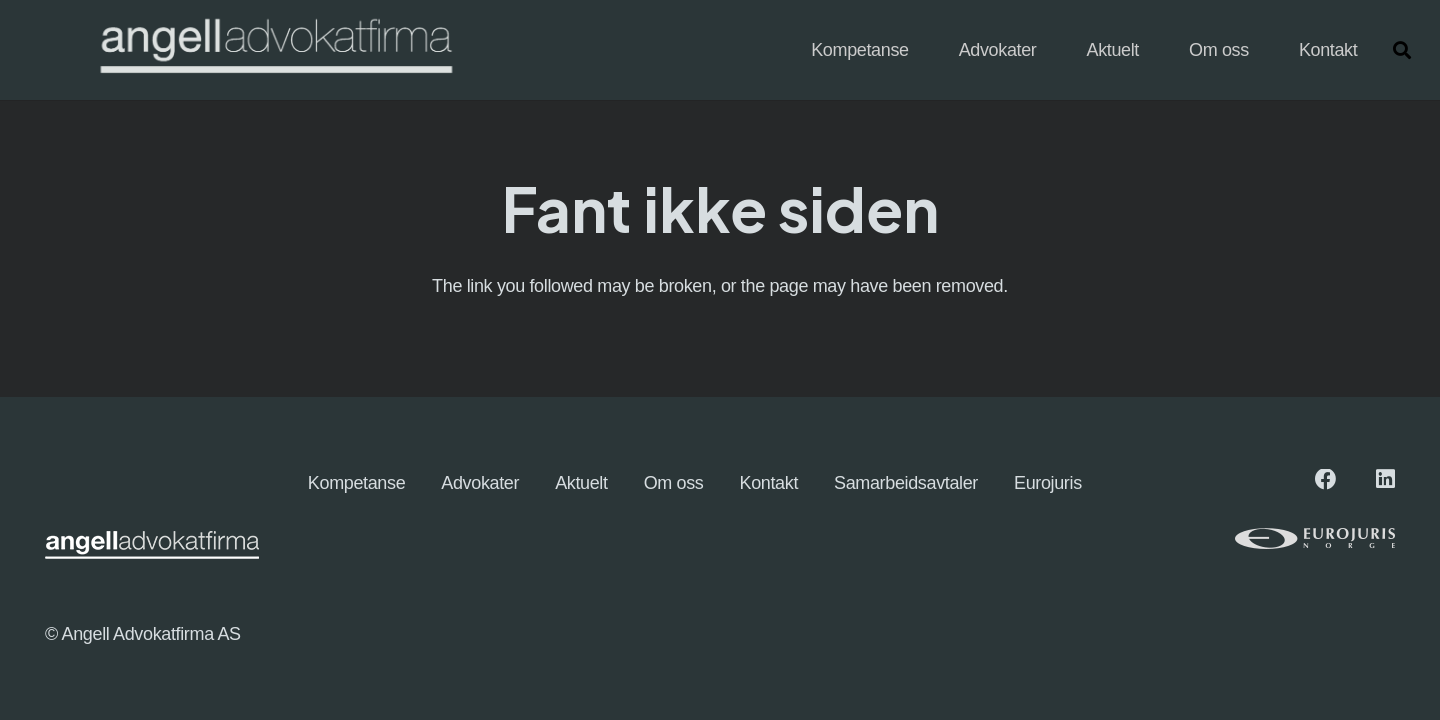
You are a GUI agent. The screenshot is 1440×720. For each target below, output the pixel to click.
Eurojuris (1048, 483)
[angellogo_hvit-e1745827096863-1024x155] (274, 50)
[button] (1402, 50)
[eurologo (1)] (1265, 538)
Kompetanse (356, 483)
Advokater (480, 483)
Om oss (674, 483)
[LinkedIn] (1385, 480)
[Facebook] (1326, 480)
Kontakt (769, 483)
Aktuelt (581, 483)
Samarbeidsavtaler (906, 483)
